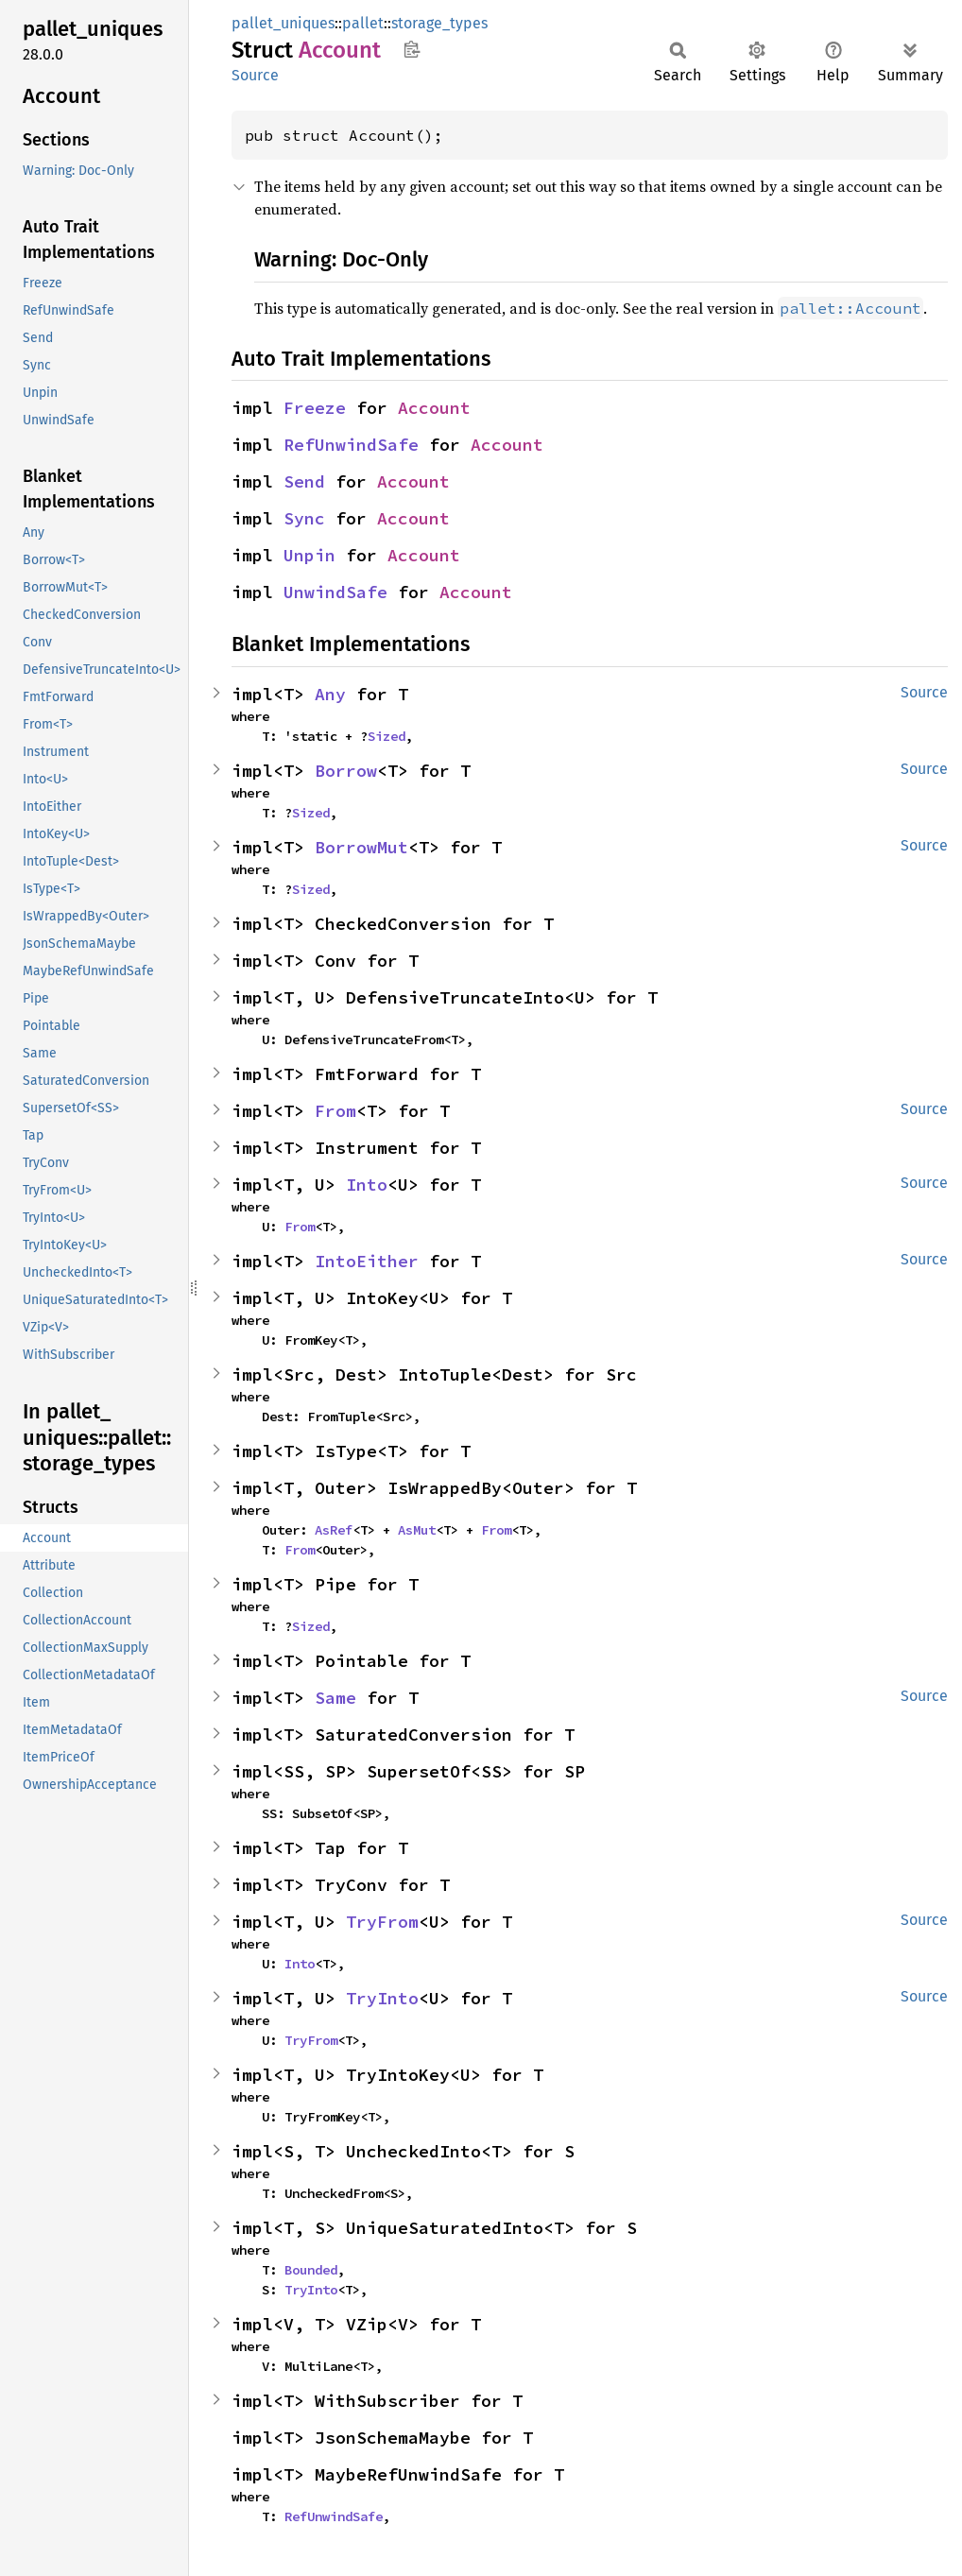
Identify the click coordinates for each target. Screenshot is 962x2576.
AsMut (417, 1529)
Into (366, 1184)
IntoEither (367, 1261)
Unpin (309, 555)
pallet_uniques (283, 23)
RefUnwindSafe (351, 444)
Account (434, 408)
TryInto (382, 1998)
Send (304, 481)
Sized (386, 736)
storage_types (439, 23)
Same (335, 1698)
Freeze (314, 408)
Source (255, 75)
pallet (363, 23)
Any (330, 694)
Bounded (310, 2269)
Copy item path (411, 49)
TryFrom (382, 1921)
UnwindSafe (335, 592)
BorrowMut (361, 847)
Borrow (346, 770)
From (335, 1111)
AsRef (333, 1529)
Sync (304, 518)
